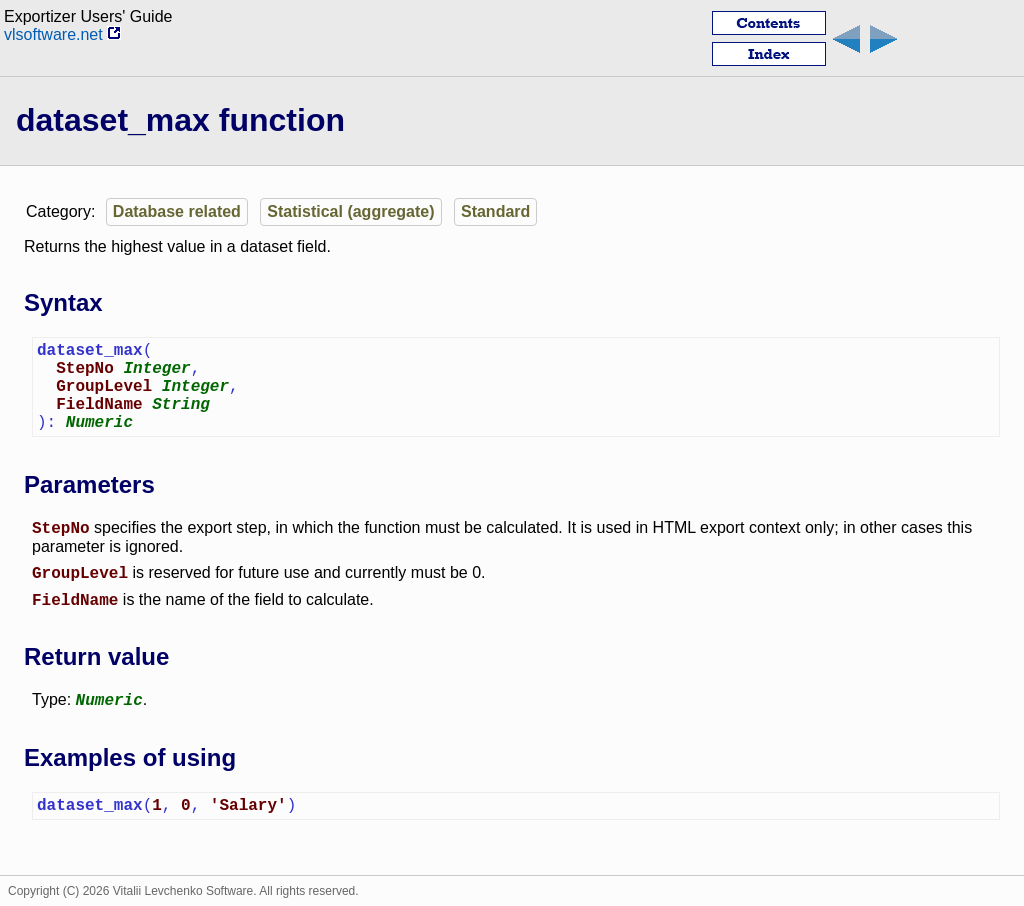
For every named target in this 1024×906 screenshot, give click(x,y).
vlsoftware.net (62, 34)
